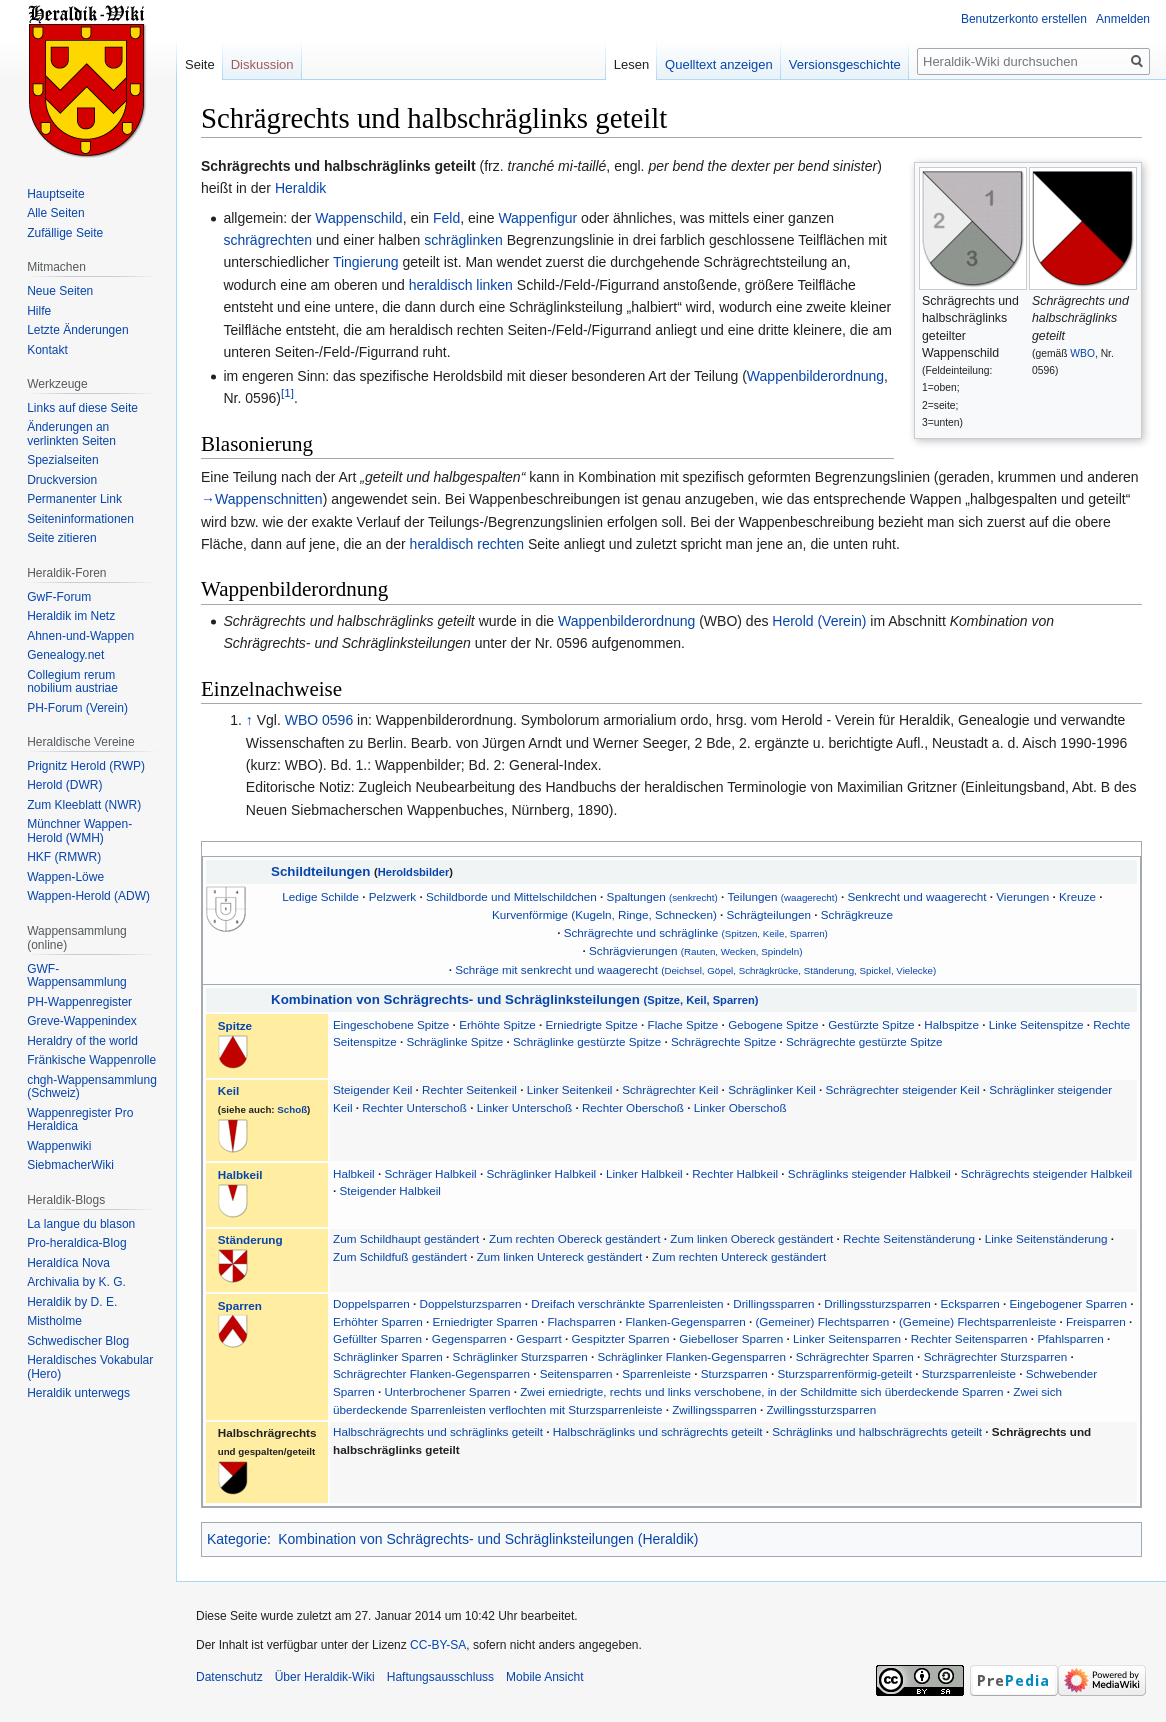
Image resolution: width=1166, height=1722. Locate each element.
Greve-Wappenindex (82, 1021)
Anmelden (1123, 19)
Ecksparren (970, 1303)
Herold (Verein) (819, 621)
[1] (287, 393)
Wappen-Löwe (65, 877)
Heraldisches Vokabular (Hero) (90, 1367)
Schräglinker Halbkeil (541, 1173)
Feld (446, 218)
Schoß (292, 1109)
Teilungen (783, 896)
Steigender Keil (372, 1089)
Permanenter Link (74, 499)
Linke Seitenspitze (1036, 1024)
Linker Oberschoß (740, 1107)
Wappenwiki (59, 1146)
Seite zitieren (61, 538)
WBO (1082, 353)
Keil (228, 1090)
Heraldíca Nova (68, 1263)
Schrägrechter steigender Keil (903, 1089)
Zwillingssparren (714, 1409)
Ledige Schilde (320, 896)
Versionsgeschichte (845, 64)
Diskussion (262, 64)
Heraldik (300, 188)
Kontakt (47, 350)
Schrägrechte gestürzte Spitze (864, 1041)
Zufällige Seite (65, 233)
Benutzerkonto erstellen (1024, 19)
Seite (200, 64)
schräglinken (463, 240)
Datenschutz (229, 1677)
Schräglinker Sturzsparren (520, 1356)
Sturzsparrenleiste (969, 1373)
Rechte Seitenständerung (909, 1238)
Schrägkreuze (857, 914)
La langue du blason (81, 1224)
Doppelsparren (371, 1303)
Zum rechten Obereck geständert (575, 1238)
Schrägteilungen (769, 914)
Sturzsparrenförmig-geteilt (845, 1373)
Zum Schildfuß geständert (400, 1256)
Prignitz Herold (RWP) (86, 766)
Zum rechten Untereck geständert (739, 1256)
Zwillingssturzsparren (821, 1409)
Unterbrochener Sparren (447, 1391)
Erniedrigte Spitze (592, 1024)
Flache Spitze (683, 1024)
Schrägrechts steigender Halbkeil (1047, 1173)
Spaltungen (662, 896)
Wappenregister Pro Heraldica (80, 1120)
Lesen (631, 64)
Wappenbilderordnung (815, 376)
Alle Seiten (55, 213)
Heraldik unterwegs (78, 1393)
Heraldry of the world (82, 1041)
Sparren (240, 1305)
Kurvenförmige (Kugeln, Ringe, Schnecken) (604, 914)
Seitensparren (576, 1373)
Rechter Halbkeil (736, 1173)
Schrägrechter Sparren (855, 1356)
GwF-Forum (59, 597)
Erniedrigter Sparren (484, 1321)
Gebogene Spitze (773, 1024)
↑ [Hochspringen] (249, 720)
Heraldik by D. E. (72, 1302)
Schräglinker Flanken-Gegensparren (691, 1356)
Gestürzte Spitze (871, 1024)
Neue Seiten (60, 291)
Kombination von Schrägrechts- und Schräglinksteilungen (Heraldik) (488, 1539)
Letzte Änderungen (77, 330)
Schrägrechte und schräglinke (696, 932)
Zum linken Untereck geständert (560, 1256)
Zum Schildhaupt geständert (406, 1238)
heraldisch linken (461, 285)
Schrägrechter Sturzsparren (996, 1356)
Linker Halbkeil (646, 1173)
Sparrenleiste (656, 1373)
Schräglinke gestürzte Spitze (587, 1041)
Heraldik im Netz (71, 616)
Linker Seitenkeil (570, 1089)
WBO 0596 (319, 720)
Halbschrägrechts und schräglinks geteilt (438, 1431)
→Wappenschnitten (262, 499)
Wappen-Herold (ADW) (88, 896)
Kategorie (237, 1539)
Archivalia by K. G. (76, 1282)
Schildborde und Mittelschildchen (511, 896)
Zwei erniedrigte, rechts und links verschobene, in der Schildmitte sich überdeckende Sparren (761, 1391)
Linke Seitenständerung (1046, 1238)
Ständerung (250, 1239)
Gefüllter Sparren (377, 1338)
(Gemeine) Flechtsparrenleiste (977, 1321)
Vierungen (1022, 896)
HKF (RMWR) (64, 857)
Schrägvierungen (695, 950)
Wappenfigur (537, 218)
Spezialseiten (62, 460)
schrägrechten (267, 240)
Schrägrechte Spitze (723, 1041)
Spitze (235, 1025)
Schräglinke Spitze (454, 1041)
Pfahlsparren (1070, 1338)
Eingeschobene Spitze (391, 1024)
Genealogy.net (65, 655)
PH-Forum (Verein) (77, 708)
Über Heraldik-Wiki (325, 1677)
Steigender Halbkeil (390, 1190)
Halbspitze (951, 1024)
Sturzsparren (734, 1373)
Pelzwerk (392, 896)
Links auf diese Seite (82, 408)
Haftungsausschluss (440, 1677)
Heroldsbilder (414, 872)
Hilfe (39, 311)
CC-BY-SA (438, 1645)
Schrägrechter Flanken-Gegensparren (431, 1373)
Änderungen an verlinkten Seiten (71, 434)
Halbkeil (240, 1174)
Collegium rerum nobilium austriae (72, 682)
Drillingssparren (773, 1303)
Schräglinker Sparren (388, 1356)
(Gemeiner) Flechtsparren (822, 1321)
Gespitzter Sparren (621, 1338)
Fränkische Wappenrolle (91, 1060)
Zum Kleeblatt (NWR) (84, 805)
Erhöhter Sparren (378, 1321)
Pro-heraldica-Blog (76, 1243)
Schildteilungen (320, 871)
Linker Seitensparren (847, 1338)
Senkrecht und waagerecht (916, 896)
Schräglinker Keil (772, 1089)
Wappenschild (358, 218)
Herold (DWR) (64, 785)
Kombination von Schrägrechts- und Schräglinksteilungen (514, 999)
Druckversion (62, 480)
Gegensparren (469, 1338)
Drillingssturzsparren (877, 1303)
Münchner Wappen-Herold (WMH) (79, 831)
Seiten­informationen (80, 519)
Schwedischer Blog (78, 1341)
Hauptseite (55, 194)
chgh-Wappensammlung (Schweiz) (92, 1087)
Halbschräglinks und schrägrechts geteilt (658, 1431)
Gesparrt (538, 1338)
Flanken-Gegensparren (685, 1321)
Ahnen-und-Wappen (80, 636)
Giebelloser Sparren (731, 1338)
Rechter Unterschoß (416, 1107)
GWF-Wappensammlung (77, 976)
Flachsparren (581, 1321)
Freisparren (1096, 1321)
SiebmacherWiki (70, 1165)
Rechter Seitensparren (969, 1338)
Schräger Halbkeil (430, 1173)
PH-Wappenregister (79, 1002)
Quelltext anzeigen (719, 64)
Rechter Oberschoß (634, 1107)
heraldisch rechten (467, 544)
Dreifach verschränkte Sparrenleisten (627, 1303)
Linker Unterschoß (525, 1107)
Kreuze (1077, 896)
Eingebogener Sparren (1068, 1303)
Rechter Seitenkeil (469, 1089)
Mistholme (54, 1321)
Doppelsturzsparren (470, 1303)
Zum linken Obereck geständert (751, 1238)
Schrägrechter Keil (670, 1089)
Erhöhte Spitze (497, 1024)
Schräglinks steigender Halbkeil (871, 1173)
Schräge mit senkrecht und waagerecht (695, 969)
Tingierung (366, 262)
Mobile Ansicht (544, 1677)
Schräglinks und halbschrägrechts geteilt (877, 1431)
